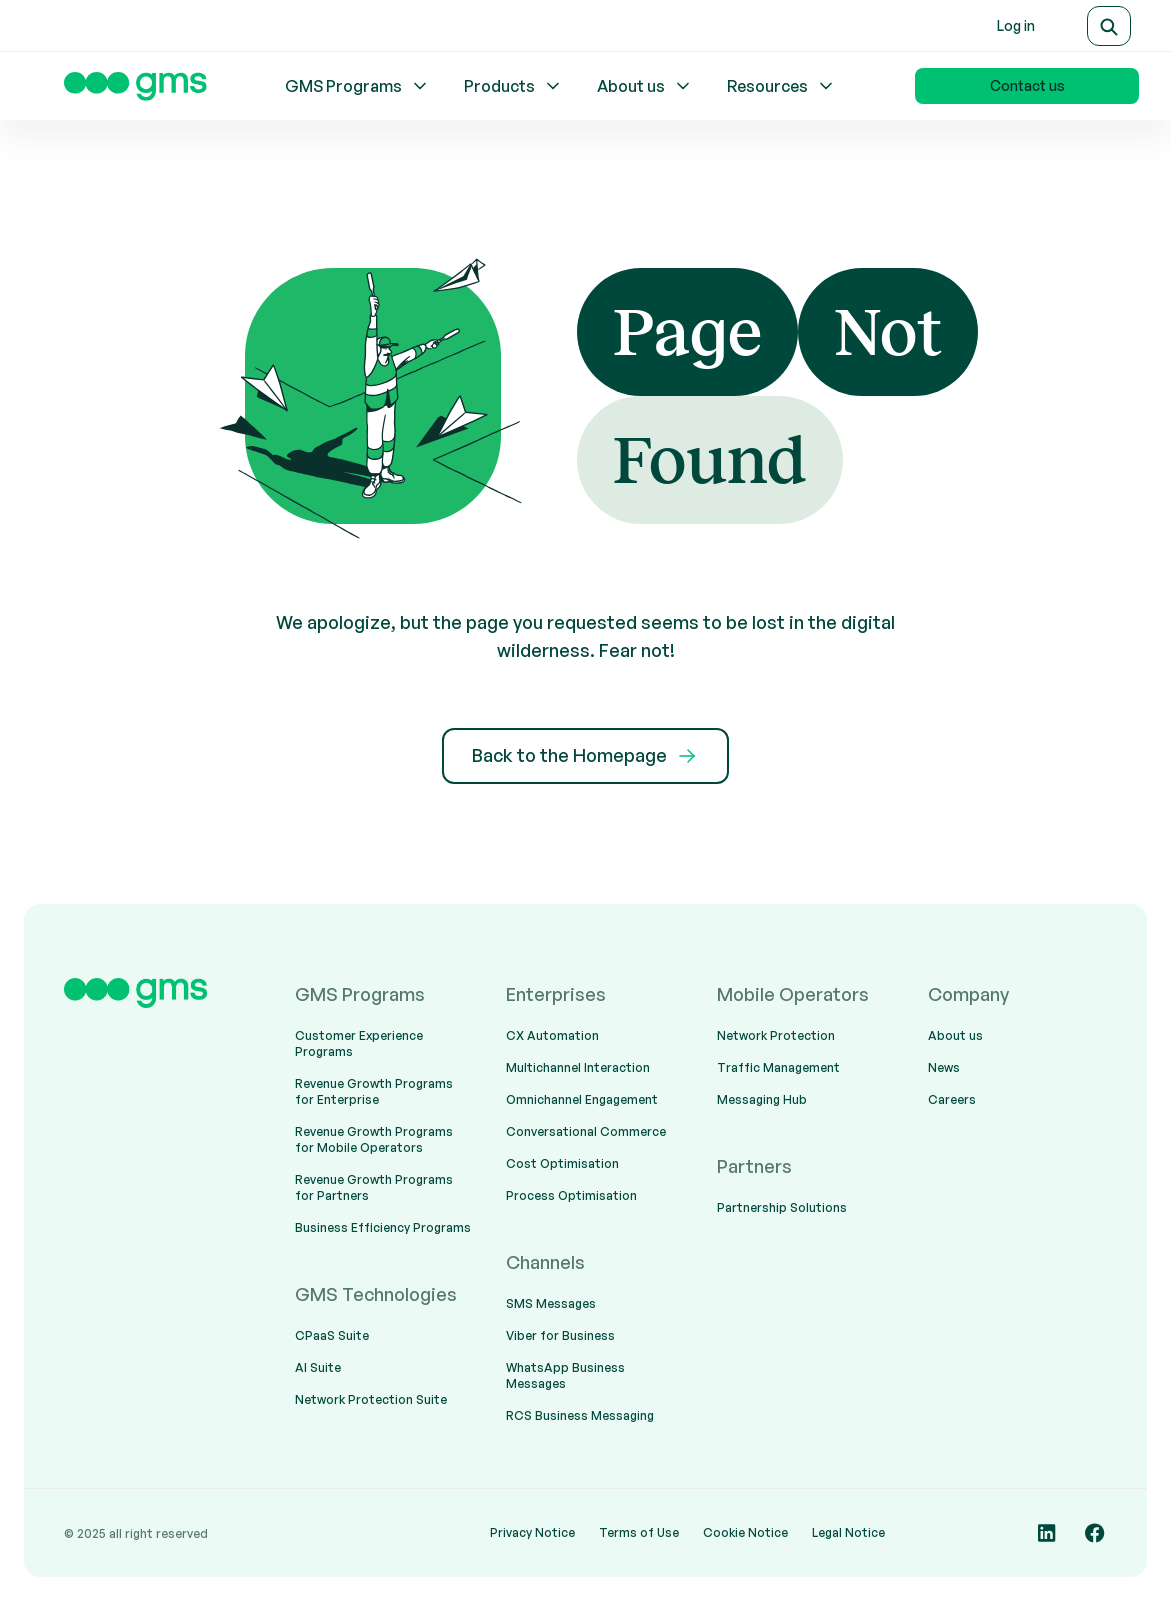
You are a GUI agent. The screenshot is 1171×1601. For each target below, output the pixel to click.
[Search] (1109, 26)
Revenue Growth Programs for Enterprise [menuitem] (374, 1091)
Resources (781, 86)
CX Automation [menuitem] (552, 1035)
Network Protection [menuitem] (776, 1035)
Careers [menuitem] (952, 1099)
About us (645, 86)
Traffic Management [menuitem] (778, 1067)
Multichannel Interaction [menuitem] (578, 1067)
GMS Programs (357, 86)
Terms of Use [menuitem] (639, 1532)
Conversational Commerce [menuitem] (586, 1131)
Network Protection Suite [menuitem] (371, 1399)
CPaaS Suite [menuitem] (332, 1335)
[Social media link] (1047, 1533)
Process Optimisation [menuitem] (571, 1195)
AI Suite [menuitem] (318, 1367)
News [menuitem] (944, 1067)
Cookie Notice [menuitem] (745, 1532)
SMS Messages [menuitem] (551, 1303)
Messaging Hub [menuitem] (762, 1099)
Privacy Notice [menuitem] (532, 1532)
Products (513, 86)
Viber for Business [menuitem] (560, 1335)
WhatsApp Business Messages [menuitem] (565, 1375)
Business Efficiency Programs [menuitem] (383, 1227)
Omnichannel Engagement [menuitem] (582, 1099)
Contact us (1027, 85)
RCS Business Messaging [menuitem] (580, 1415)
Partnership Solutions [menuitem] (782, 1207)
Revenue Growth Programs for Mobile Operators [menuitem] (374, 1139)
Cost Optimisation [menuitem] (562, 1163)
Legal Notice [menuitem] (848, 1532)
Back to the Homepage (585, 756)
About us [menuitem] (955, 1035)
